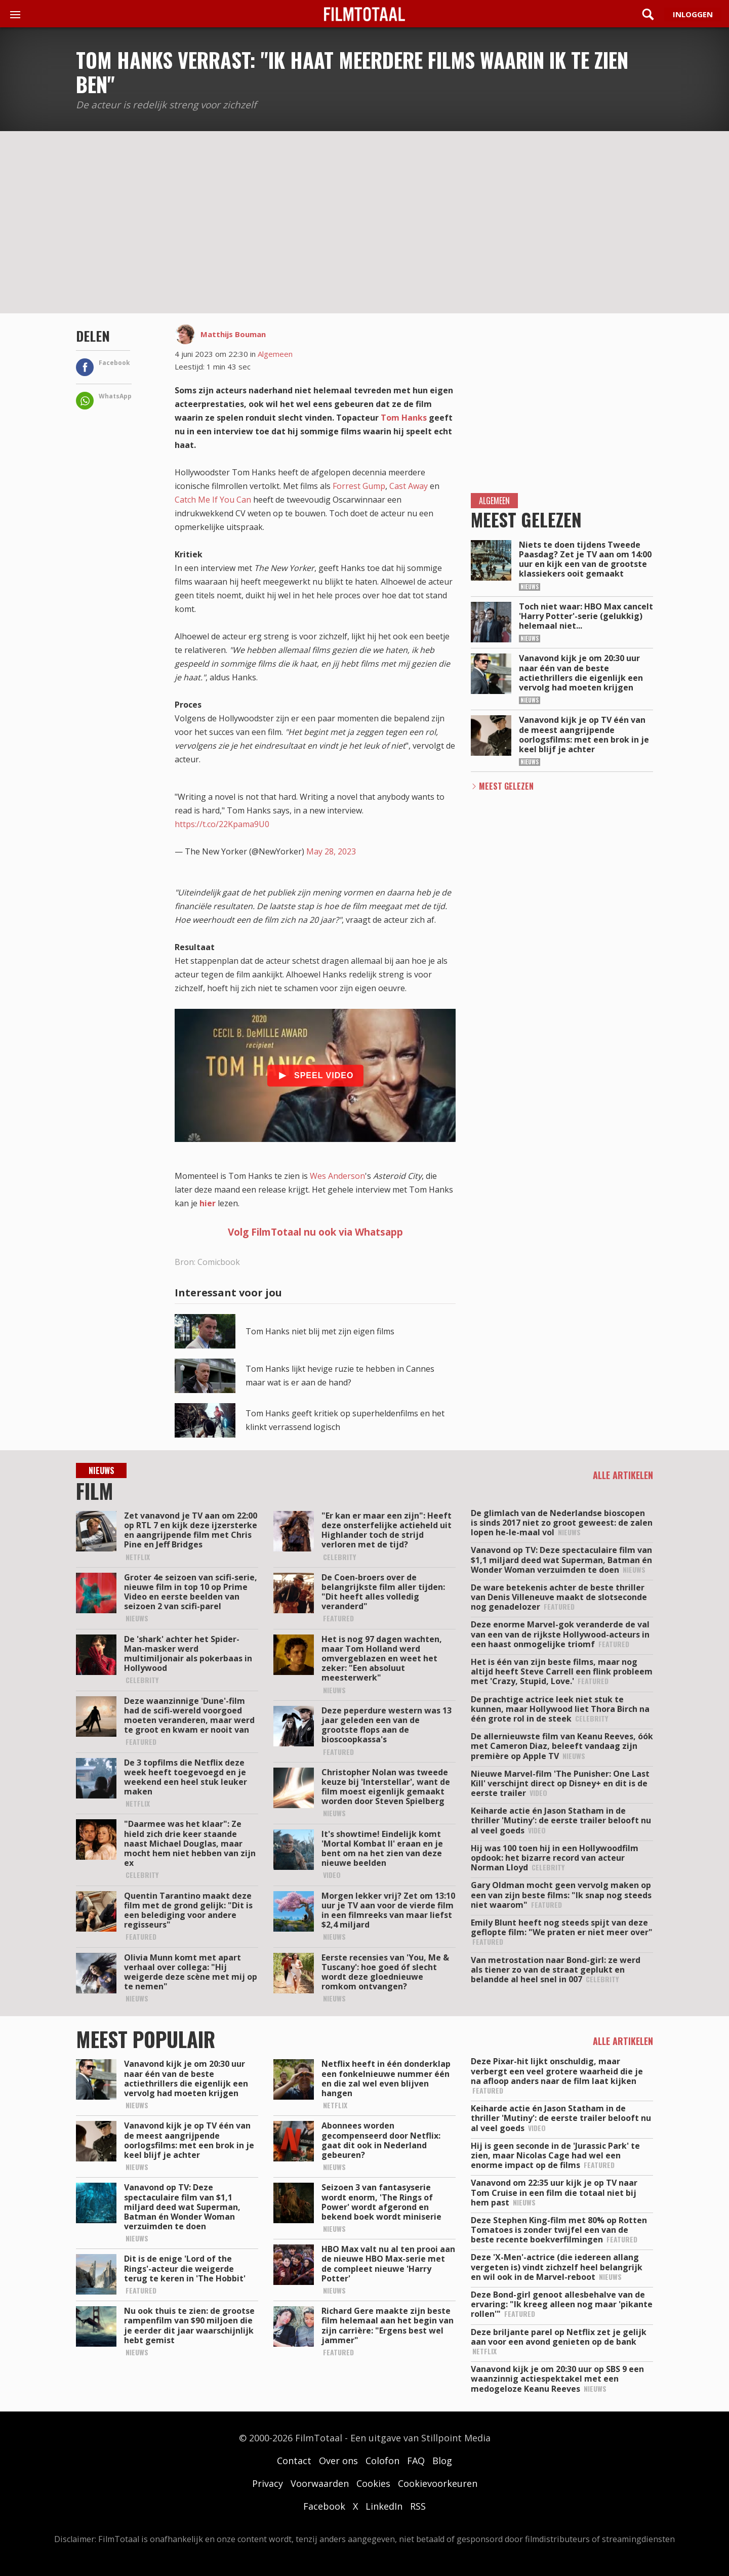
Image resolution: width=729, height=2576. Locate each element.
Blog (442, 2461)
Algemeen (275, 354)
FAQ (416, 2461)
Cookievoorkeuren (437, 2483)
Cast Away (408, 486)
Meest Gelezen (506, 786)
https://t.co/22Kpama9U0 (222, 824)
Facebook (324, 2506)
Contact (294, 2461)
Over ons (338, 2461)
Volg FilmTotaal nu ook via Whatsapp (315, 1232)
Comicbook (218, 1261)
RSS (418, 2506)
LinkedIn (384, 2506)
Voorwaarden (320, 2483)
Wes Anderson (337, 1175)
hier (207, 1203)
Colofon (382, 2461)
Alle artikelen (623, 1475)
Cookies (373, 2483)
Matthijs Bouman (233, 334)
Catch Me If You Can (213, 499)
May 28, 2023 (331, 851)
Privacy (267, 2483)
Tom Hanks (404, 417)
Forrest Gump (359, 486)
